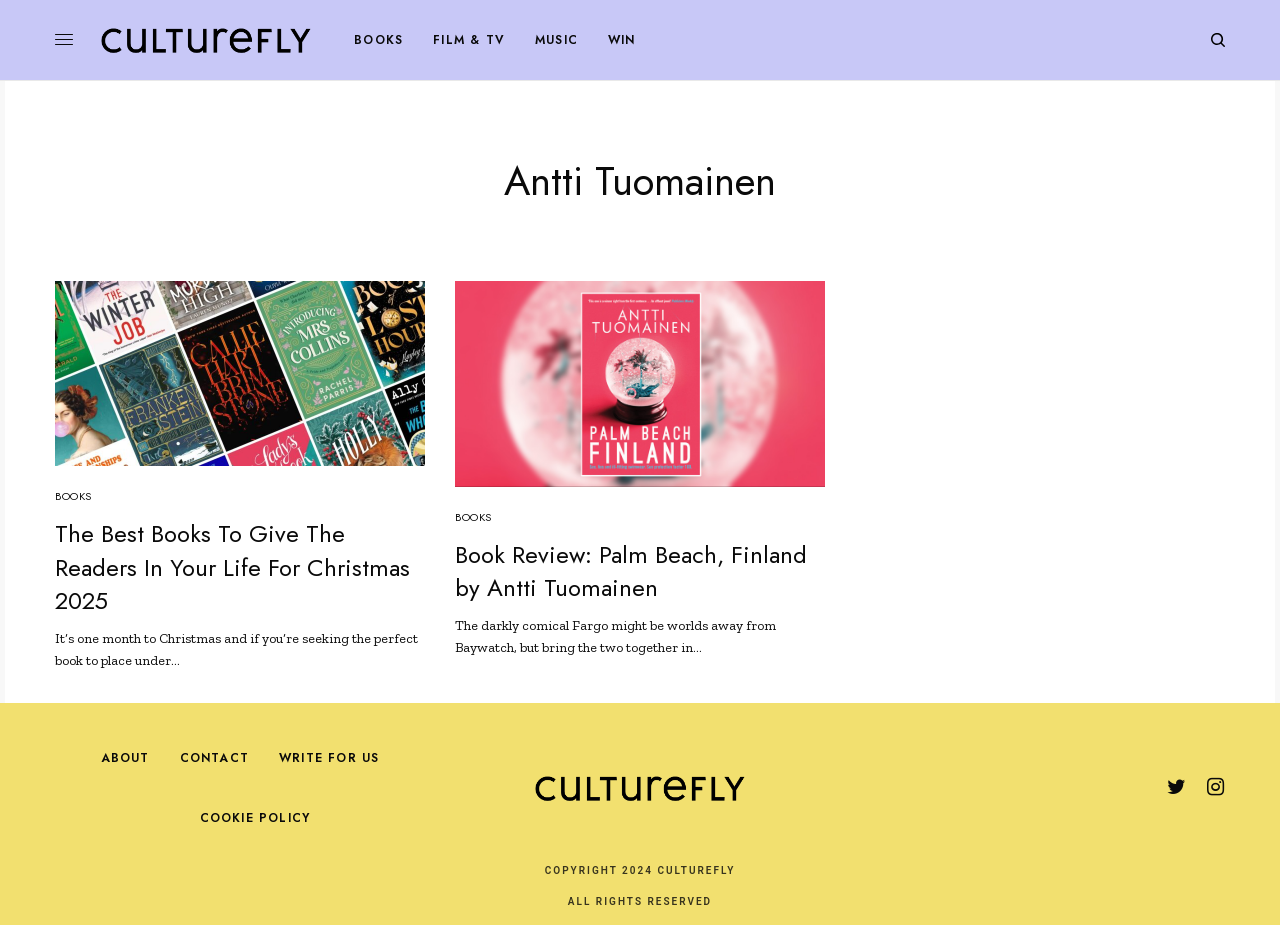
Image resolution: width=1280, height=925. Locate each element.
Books (73, 496)
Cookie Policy (255, 818)
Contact (214, 758)
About (125, 758)
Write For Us (329, 758)
